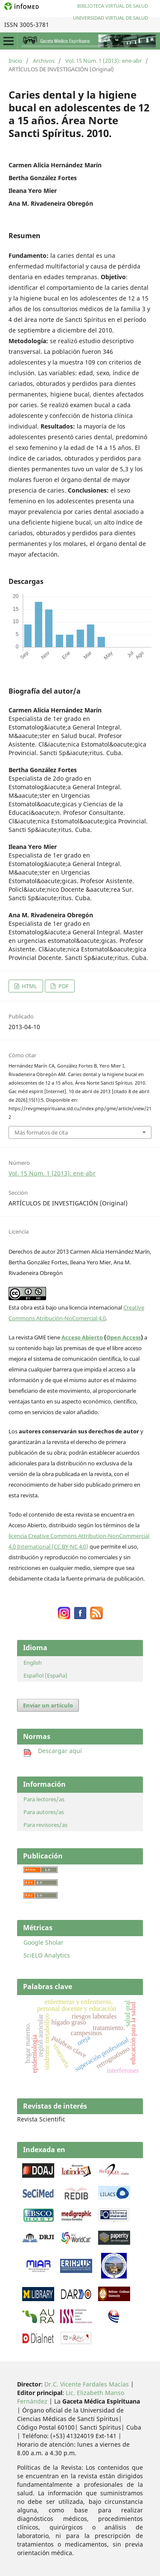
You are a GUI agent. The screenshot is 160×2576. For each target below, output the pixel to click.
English (32, 1662)
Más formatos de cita (41, 1132)
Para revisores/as (45, 1825)
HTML (28, 986)
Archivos (44, 60)
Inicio (15, 60)
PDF (63, 986)
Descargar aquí (52, 1751)
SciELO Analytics (46, 1955)
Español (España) (45, 1675)
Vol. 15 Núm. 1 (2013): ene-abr (103, 60)
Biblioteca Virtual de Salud (112, 6)
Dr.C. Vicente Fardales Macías (86, 2384)
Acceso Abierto (82, 1337)
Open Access (123, 1337)
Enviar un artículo (48, 1705)
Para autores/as (43, 1812)
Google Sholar (43, 1942)
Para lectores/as (43, 1799)
